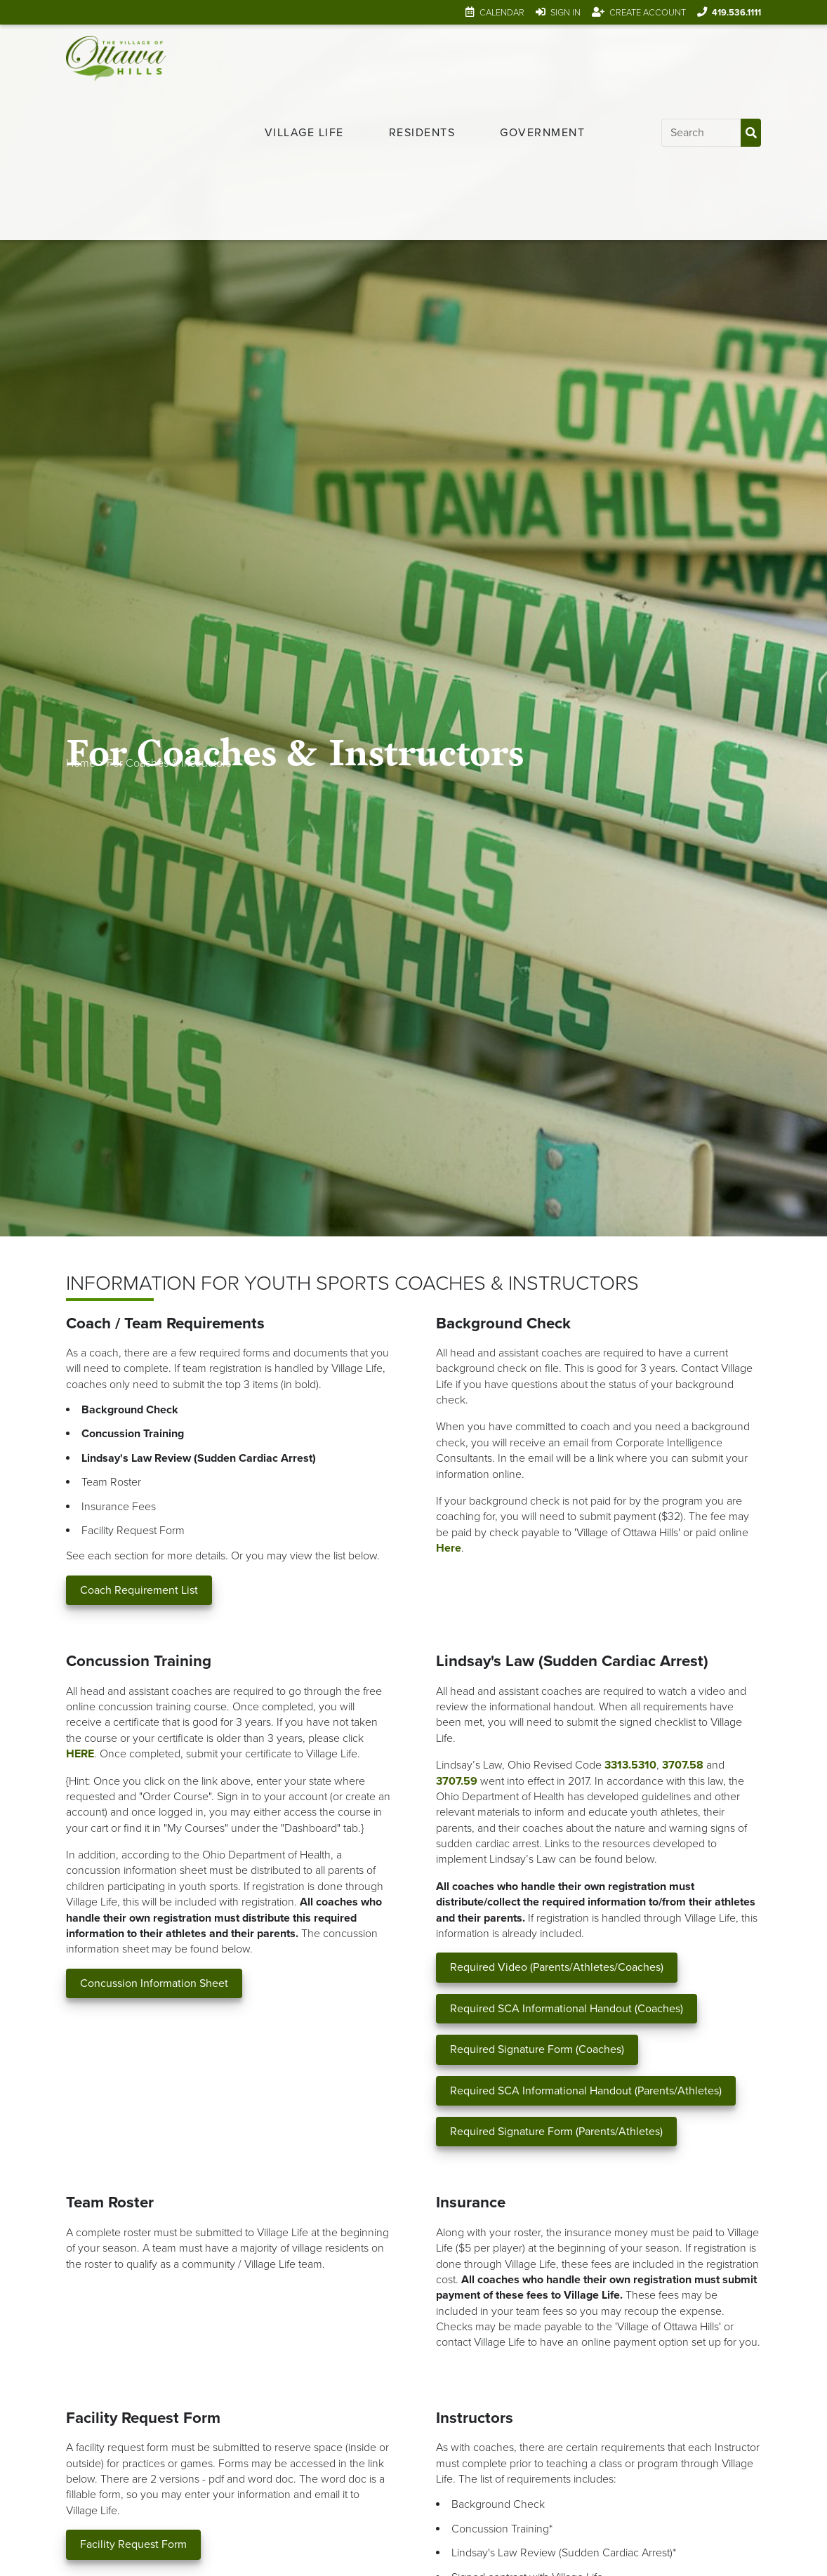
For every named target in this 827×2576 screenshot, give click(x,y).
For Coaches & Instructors (169, 763)
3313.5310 (630, 1765)
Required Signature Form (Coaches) (537, 2049)
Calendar (501, 12)
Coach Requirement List (139, 1590)
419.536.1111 (736, 12)
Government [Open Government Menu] (542, 133)
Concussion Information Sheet (154, 1983)
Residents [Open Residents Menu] (422, 133)
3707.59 (456, 1781)
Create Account (647, 12)
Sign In (565, 12)
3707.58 (682, 1765)
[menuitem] (304, 132)
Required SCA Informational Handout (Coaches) (566, 2009)
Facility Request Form (133, 2544)
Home (80, 763)
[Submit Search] (750, 133)
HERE (80, 1754)
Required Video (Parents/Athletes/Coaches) (556, 1967)
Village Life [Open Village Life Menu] (304, 133)
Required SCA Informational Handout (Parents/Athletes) (586, 2091)
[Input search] (701, 133)
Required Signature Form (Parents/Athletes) (556, 2132)
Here (448, 1548)
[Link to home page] (115, 132)
